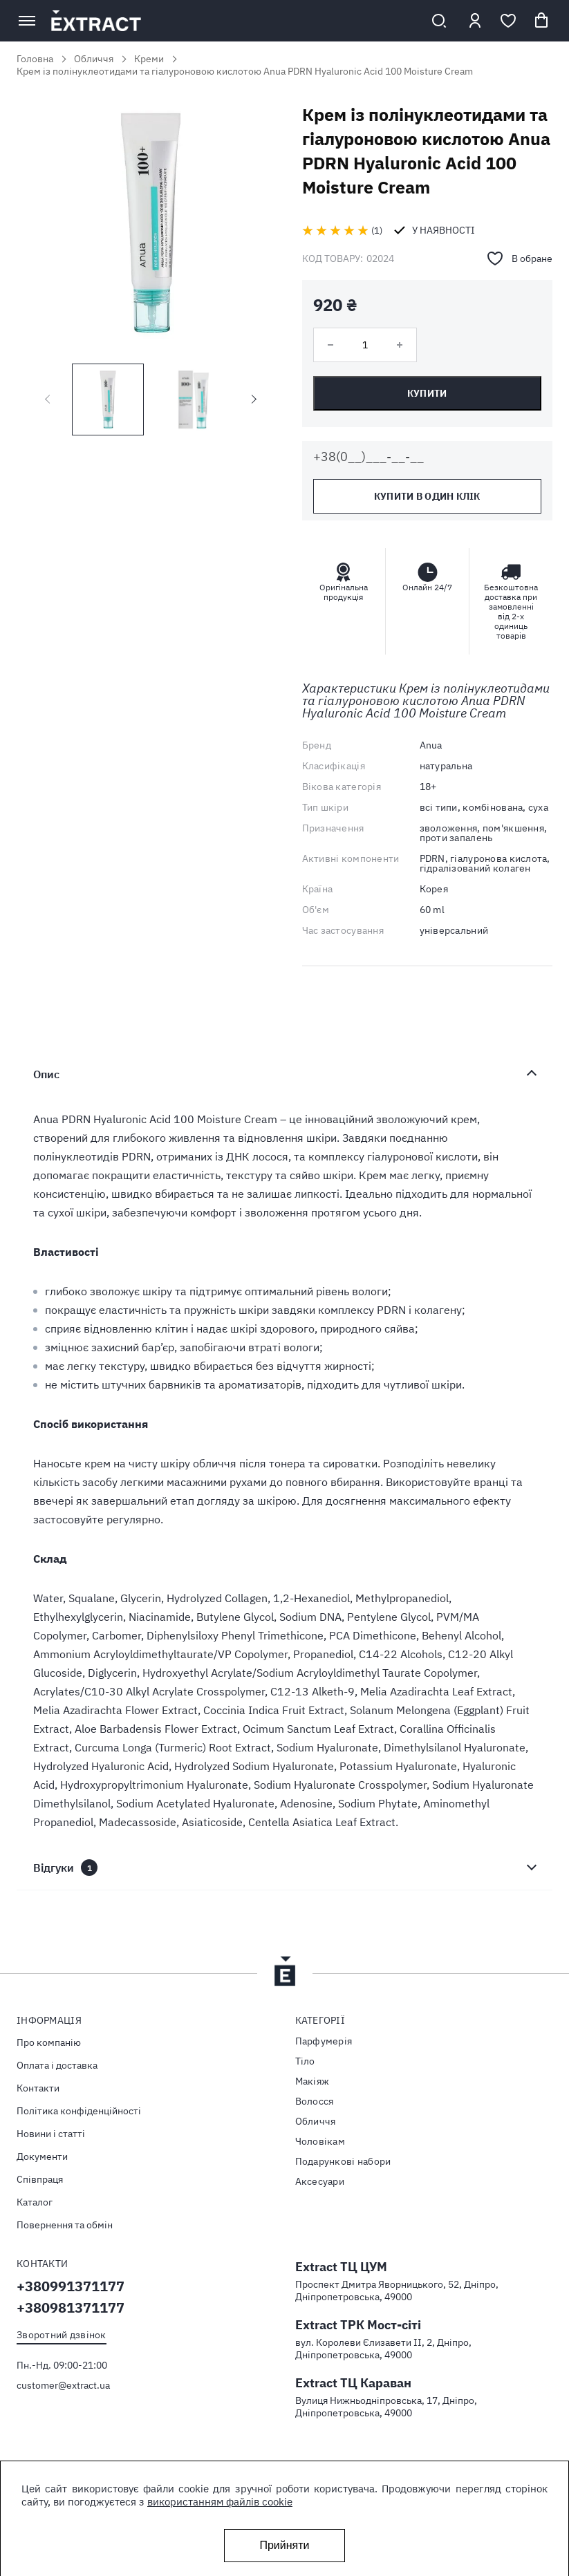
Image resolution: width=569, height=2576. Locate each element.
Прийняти (284, 2545)
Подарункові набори (343, 2161)
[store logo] (232, 20)
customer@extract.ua (63, 2385)
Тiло (305, 2061)
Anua (431, 745)
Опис (46, 1074)
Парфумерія (324, 2041)
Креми (149, 59)
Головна (35, 59)
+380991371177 (70, 2286)
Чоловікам (320, 2141)
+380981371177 (70, 2307)
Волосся (314, 2101)
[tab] (284, 1074)
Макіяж (312, 2081)
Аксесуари (320, 2181)
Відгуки (65, 1867)
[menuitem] (145, 2042)
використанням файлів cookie (219, 2501)
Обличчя (93, 59)
